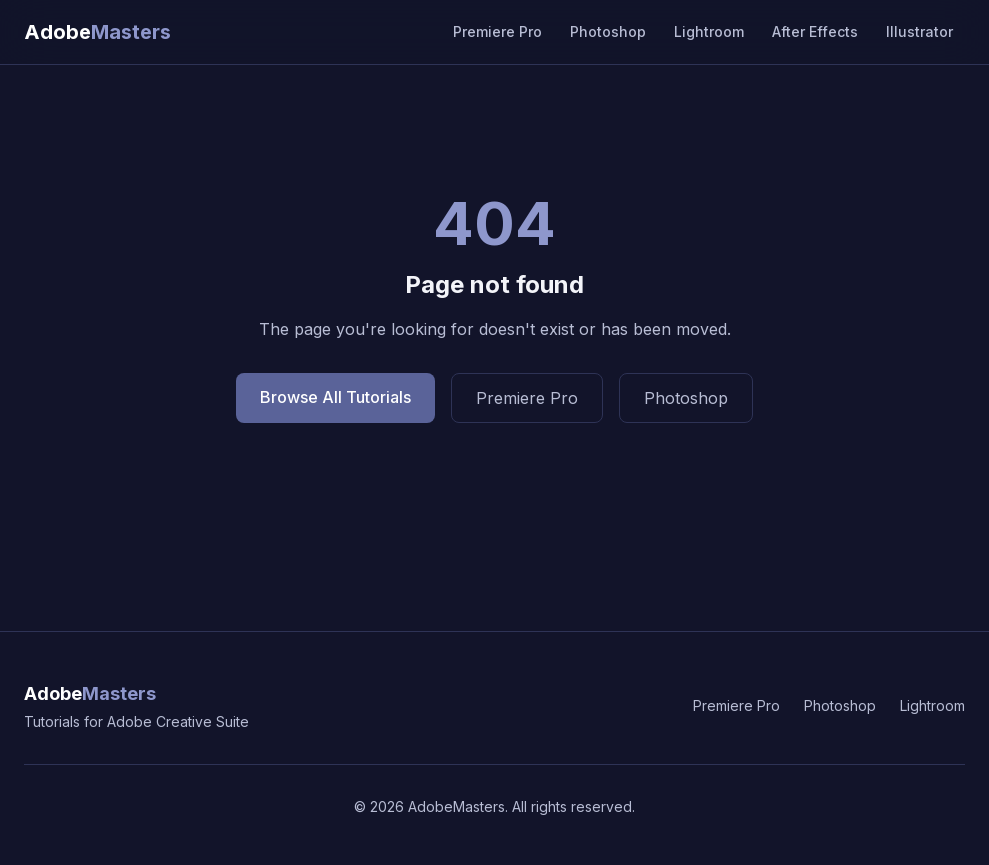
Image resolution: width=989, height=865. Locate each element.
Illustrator (919, 31)
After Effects (815, 31)
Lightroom (709, 31)
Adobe (90, 693)
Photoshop (608, 31)
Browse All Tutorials (335, 397)
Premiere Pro (497, 31)
